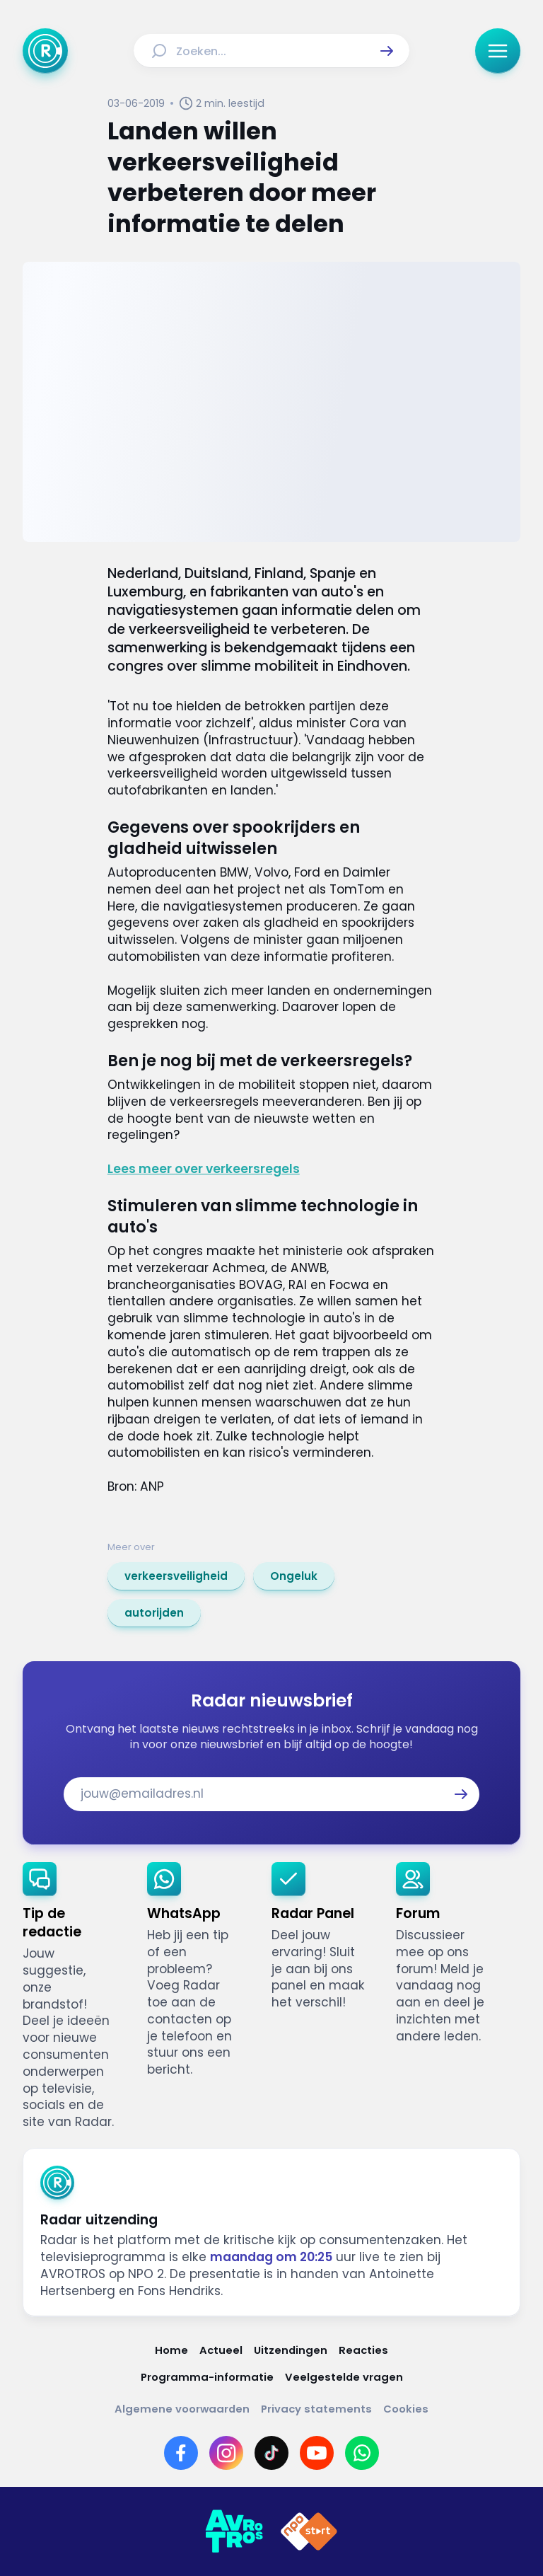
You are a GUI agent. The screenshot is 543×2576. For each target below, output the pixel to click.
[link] (176, 1576)
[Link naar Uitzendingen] (290, 2350)
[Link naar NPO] (309, 2531)
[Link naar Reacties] (363, 2350)
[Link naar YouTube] (317, 2453)
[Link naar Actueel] (221, 2350)
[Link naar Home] (171, 2350)
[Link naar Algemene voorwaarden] (182, 2408)
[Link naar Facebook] (181, 2453)
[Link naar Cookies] (405, 2408)
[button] (386, 51)
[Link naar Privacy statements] (316, 2408)
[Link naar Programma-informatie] (207, 2376)
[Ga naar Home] (45, 51)
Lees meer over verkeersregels (203, 1168)
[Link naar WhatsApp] (362, 2453)
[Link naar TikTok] (271, 2453)
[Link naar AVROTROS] (234, 2531)
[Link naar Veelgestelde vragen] (344, 2376)
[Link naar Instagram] (226, 2453)
